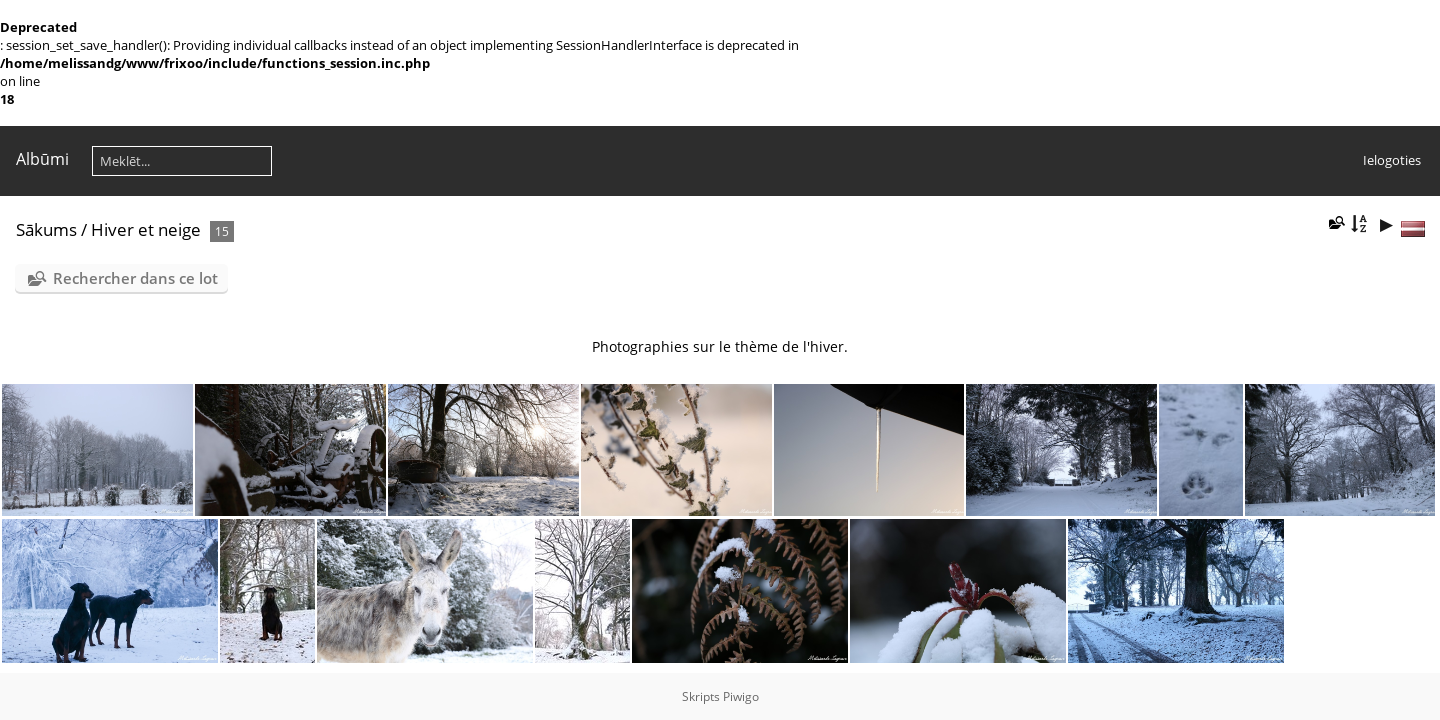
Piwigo (741, 696)
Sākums (46, 229)
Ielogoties (1392, 160)
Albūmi (42, 159)
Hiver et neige (146, 229)
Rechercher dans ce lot (135, 278)
